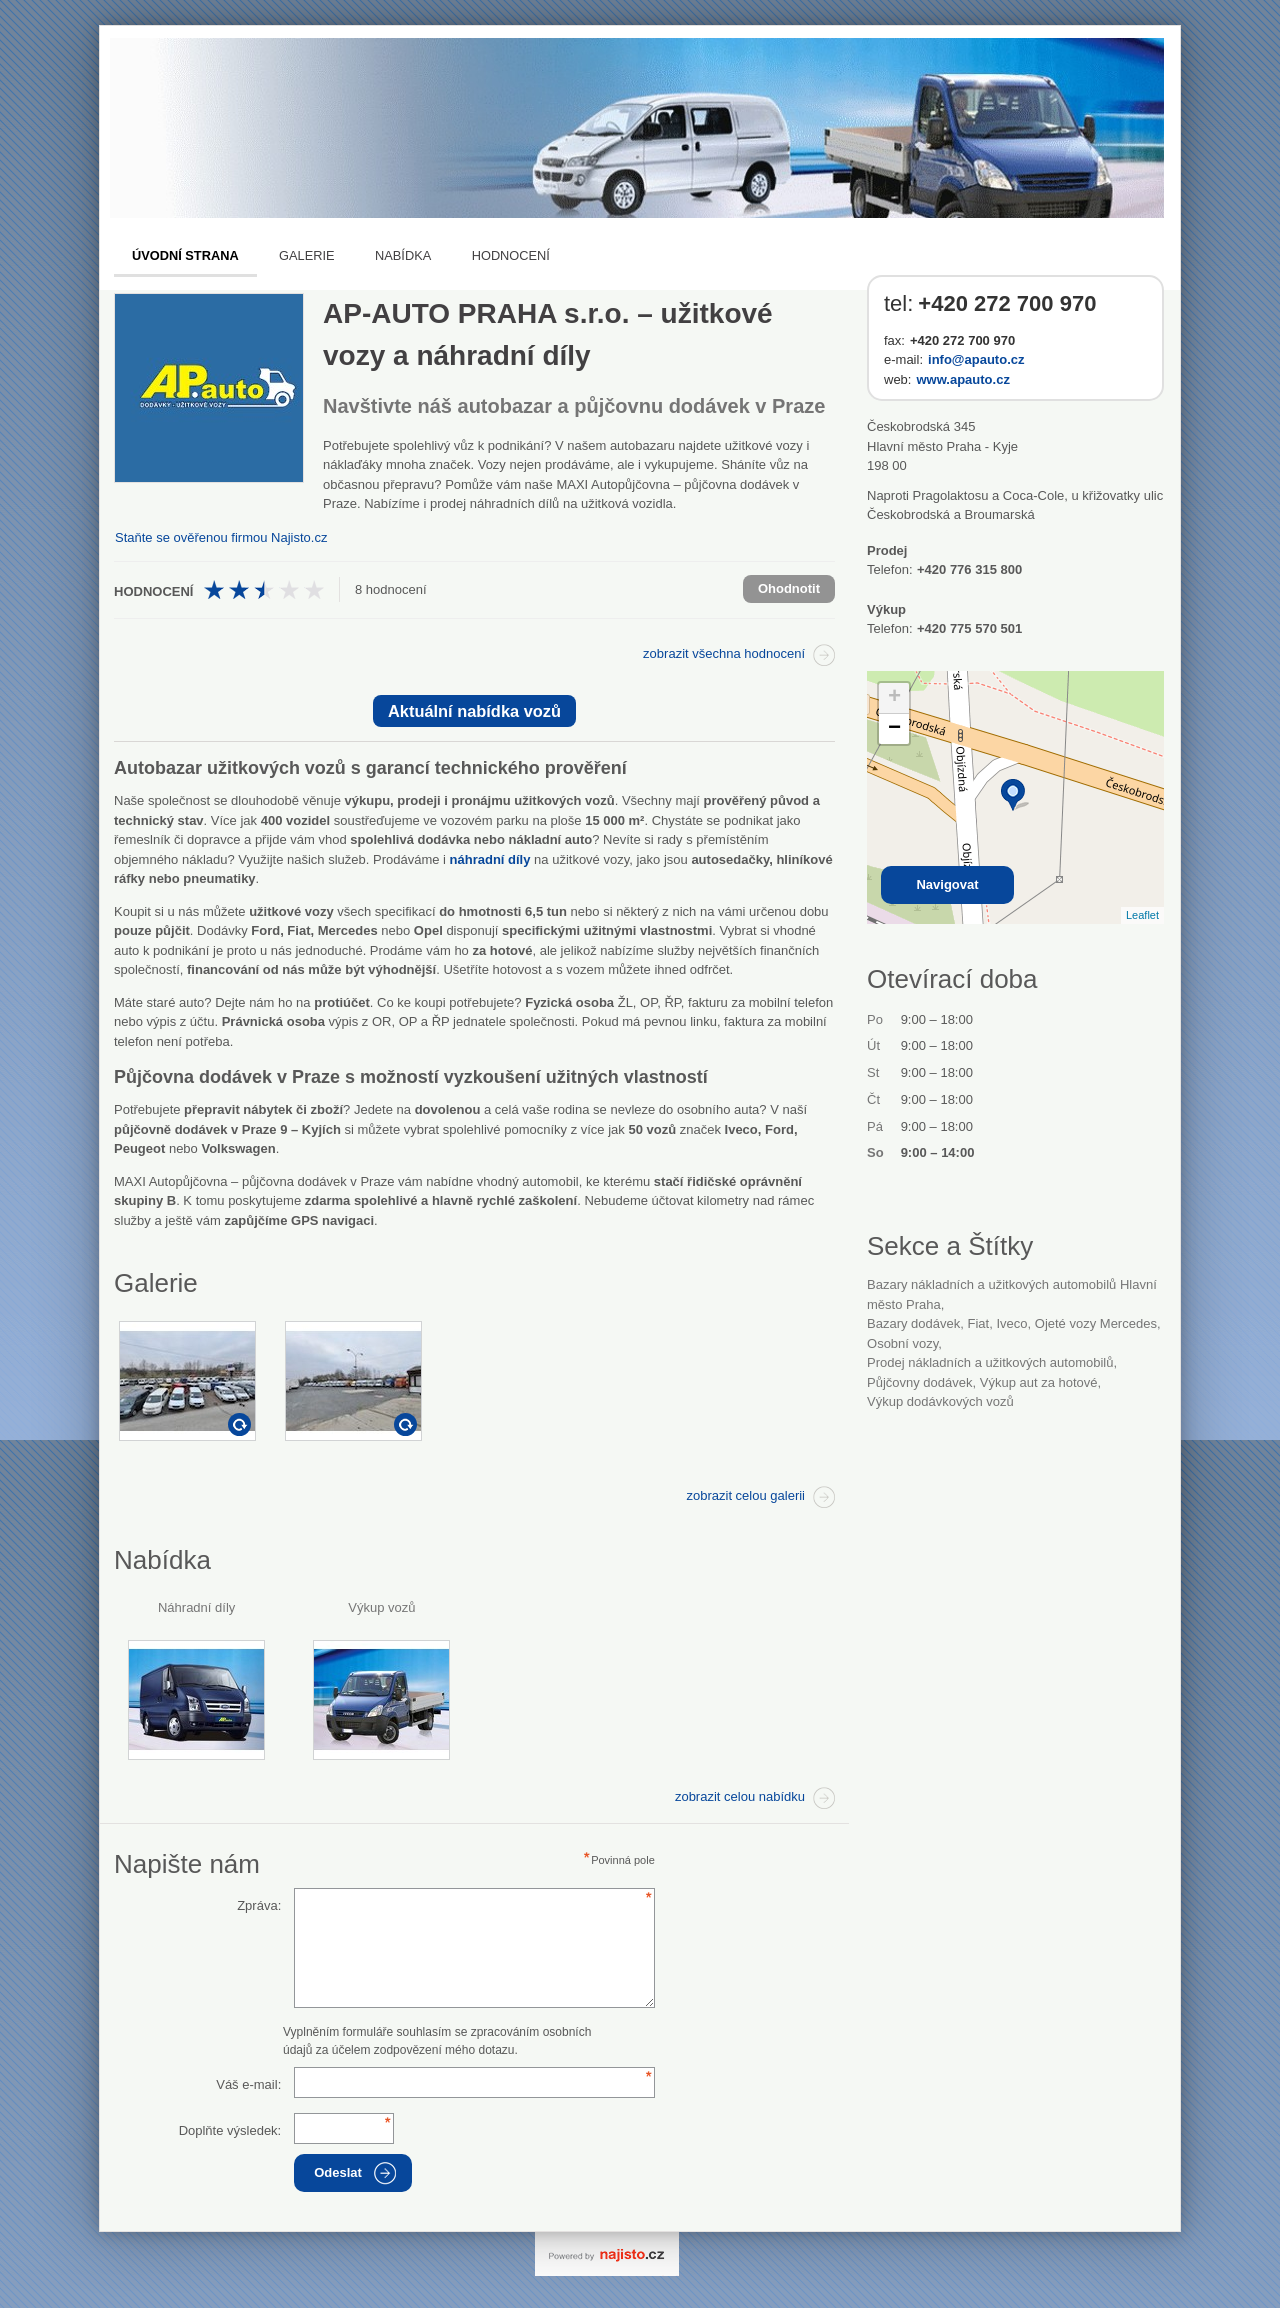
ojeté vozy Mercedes (1096, 1323)
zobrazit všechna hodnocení (724, 653)
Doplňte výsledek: (230, 2130)
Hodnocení (511, 255)
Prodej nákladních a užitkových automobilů (990, 1362)
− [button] (894, 729)
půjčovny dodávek (920, 1382)
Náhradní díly (196, 1607)
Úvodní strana (185, 255)
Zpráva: (259, 1905)
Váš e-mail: (248, 2084)
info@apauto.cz (976, 359)
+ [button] (894, 698)
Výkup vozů (381, 1607)
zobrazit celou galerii (745, 1495)
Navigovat (947, 884)
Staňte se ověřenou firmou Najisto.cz (221, 537)
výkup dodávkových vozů (940, 1401)
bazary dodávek (913, 1323)
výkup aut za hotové (1039, 1382)
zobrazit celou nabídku (740, 1796)
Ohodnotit (789, 588)
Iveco (1011, 1323)
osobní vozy (902, 1343)
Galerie (306, 255)
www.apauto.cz (962, 379)
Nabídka (403, 255)
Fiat (978, 1323)
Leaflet (1142, 915)
